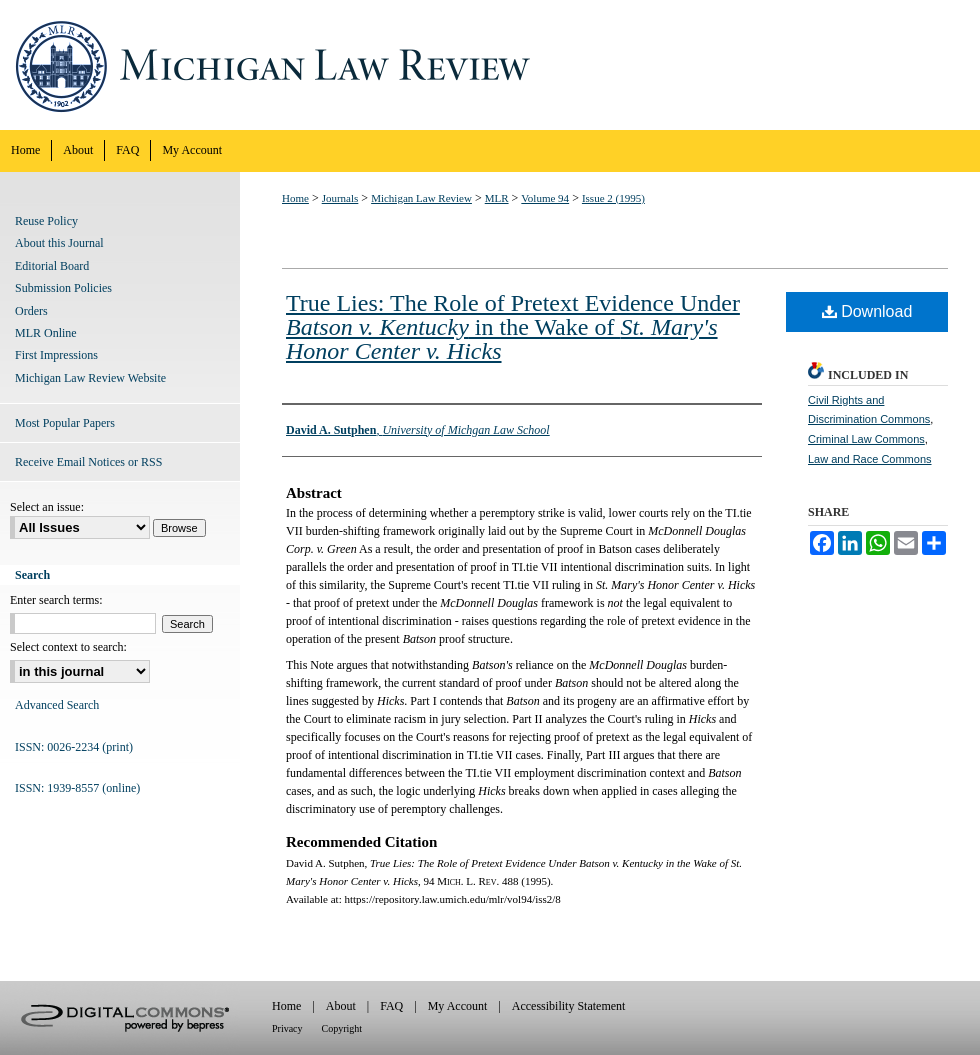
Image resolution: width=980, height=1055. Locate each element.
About (341, 1006)
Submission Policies (63, 288)
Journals (340, 198)
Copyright (342, 1028)
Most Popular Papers (65, 423)
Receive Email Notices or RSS (88, 462)
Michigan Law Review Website (90, 378)
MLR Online (46, 333)
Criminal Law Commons (866, 439)
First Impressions (56, 355)
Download (867, 311)
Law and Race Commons (870, 459)
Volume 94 (545, 198)
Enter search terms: (56, 600)
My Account (458, 1006)
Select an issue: (47, 507)
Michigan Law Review (490, 65)
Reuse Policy (46, 221)
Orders (31, 311)
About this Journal (59, 243)
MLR (497, 198)
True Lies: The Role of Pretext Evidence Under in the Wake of (513, 327)
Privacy (287, 1028)
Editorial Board (52, 266)
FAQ (391, 1006)
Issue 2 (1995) (613, 198)
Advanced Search (57, 705)
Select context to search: (68, 647)
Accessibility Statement (569, 1006)
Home (295, 198)
